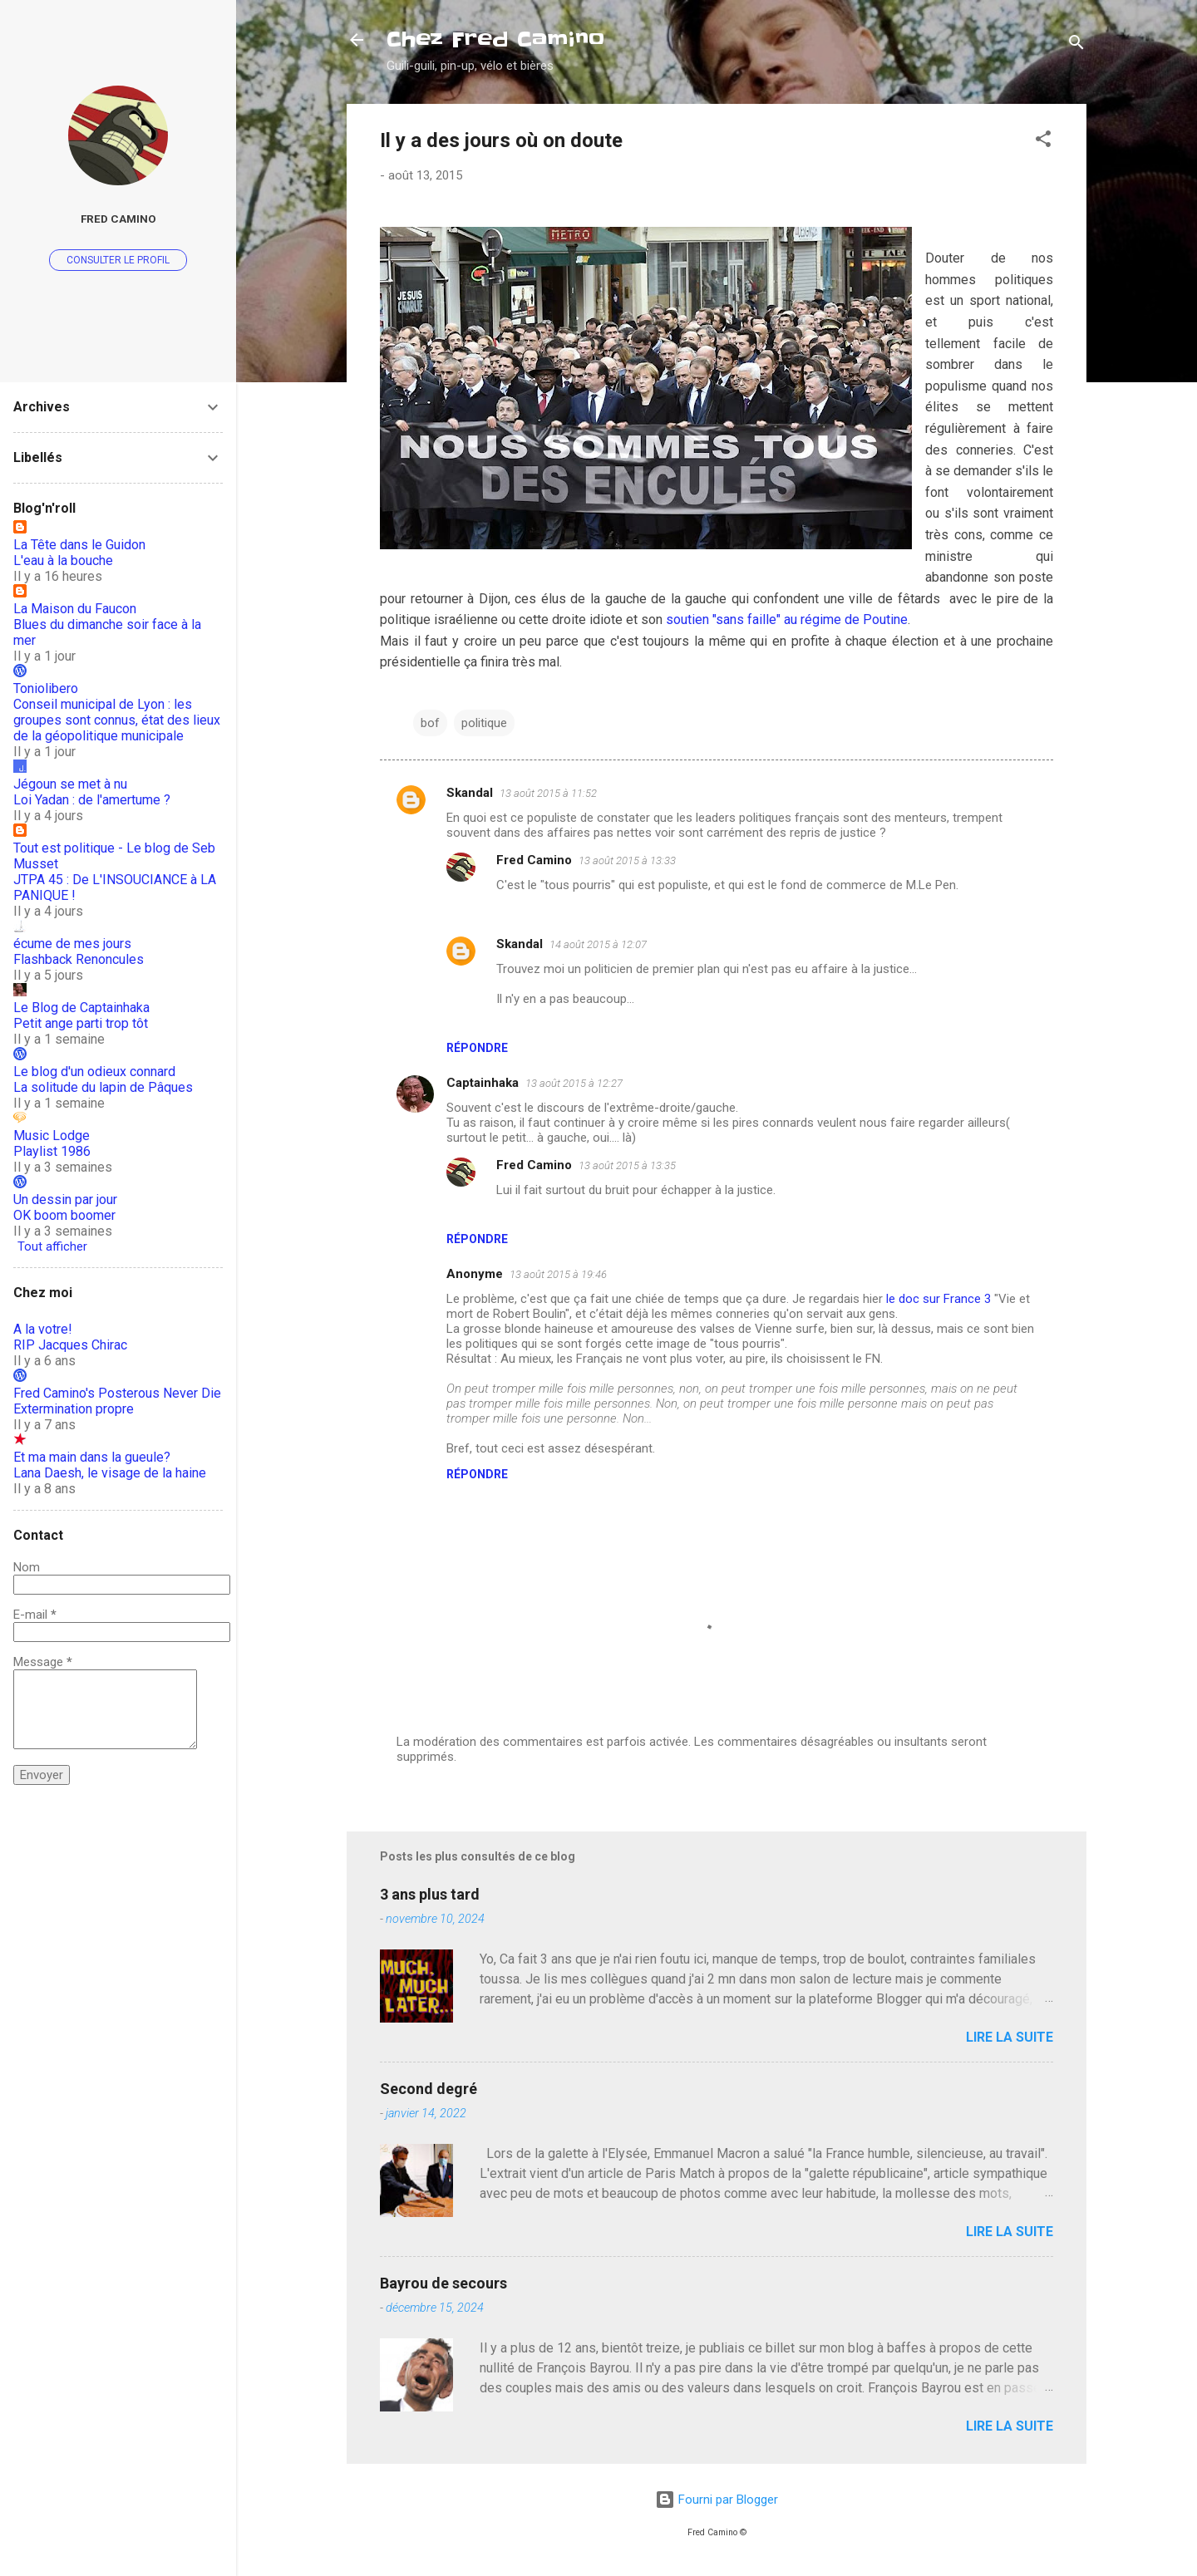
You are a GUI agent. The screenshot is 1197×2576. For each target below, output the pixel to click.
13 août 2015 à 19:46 (558, 1274)
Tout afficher (52, 1246)
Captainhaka (482, 1082)
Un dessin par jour (65, 1199)
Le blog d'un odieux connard (94, 1071)
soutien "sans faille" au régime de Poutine (787, 619)
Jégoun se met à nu (70, 784)
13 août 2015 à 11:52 (548, 793)
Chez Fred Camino (495, 39)
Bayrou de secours (443, 2283)
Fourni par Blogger (716, 2499)
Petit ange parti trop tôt (80, 1023)
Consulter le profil (118, 260)
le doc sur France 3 (938, 1298)
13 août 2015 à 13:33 (627, 860)
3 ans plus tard (430, 1894)
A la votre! (42, 1329)
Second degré (428, 2088)
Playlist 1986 (52, 1151)
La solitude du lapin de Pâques (103, 1087)
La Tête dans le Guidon (79, 545)
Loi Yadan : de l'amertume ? (91, 800)
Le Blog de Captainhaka (81, 1007)
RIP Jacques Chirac (70, 1345)
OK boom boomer (64, 1215)
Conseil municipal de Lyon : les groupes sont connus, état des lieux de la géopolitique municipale (116, 720)
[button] (1043, 142)
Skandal (469, 792)
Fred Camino (534, 860)
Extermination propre (73, 1409)
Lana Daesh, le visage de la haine (109, 1473)
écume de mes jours (72, 943)
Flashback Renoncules (78, 959)
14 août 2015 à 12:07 (598, 944)
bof (430, 722)
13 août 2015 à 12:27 (574, 1083)
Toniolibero (45, 688)
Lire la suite (1009, 2037)
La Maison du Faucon (74, 609)
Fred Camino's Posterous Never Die (117, 1393)
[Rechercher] (1076, 45)
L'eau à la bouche (63, 560)
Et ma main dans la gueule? (91, 1457)
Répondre (477, 1047)
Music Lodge (51, 1135)
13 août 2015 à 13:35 (627, 1165)
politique (484, 722)
